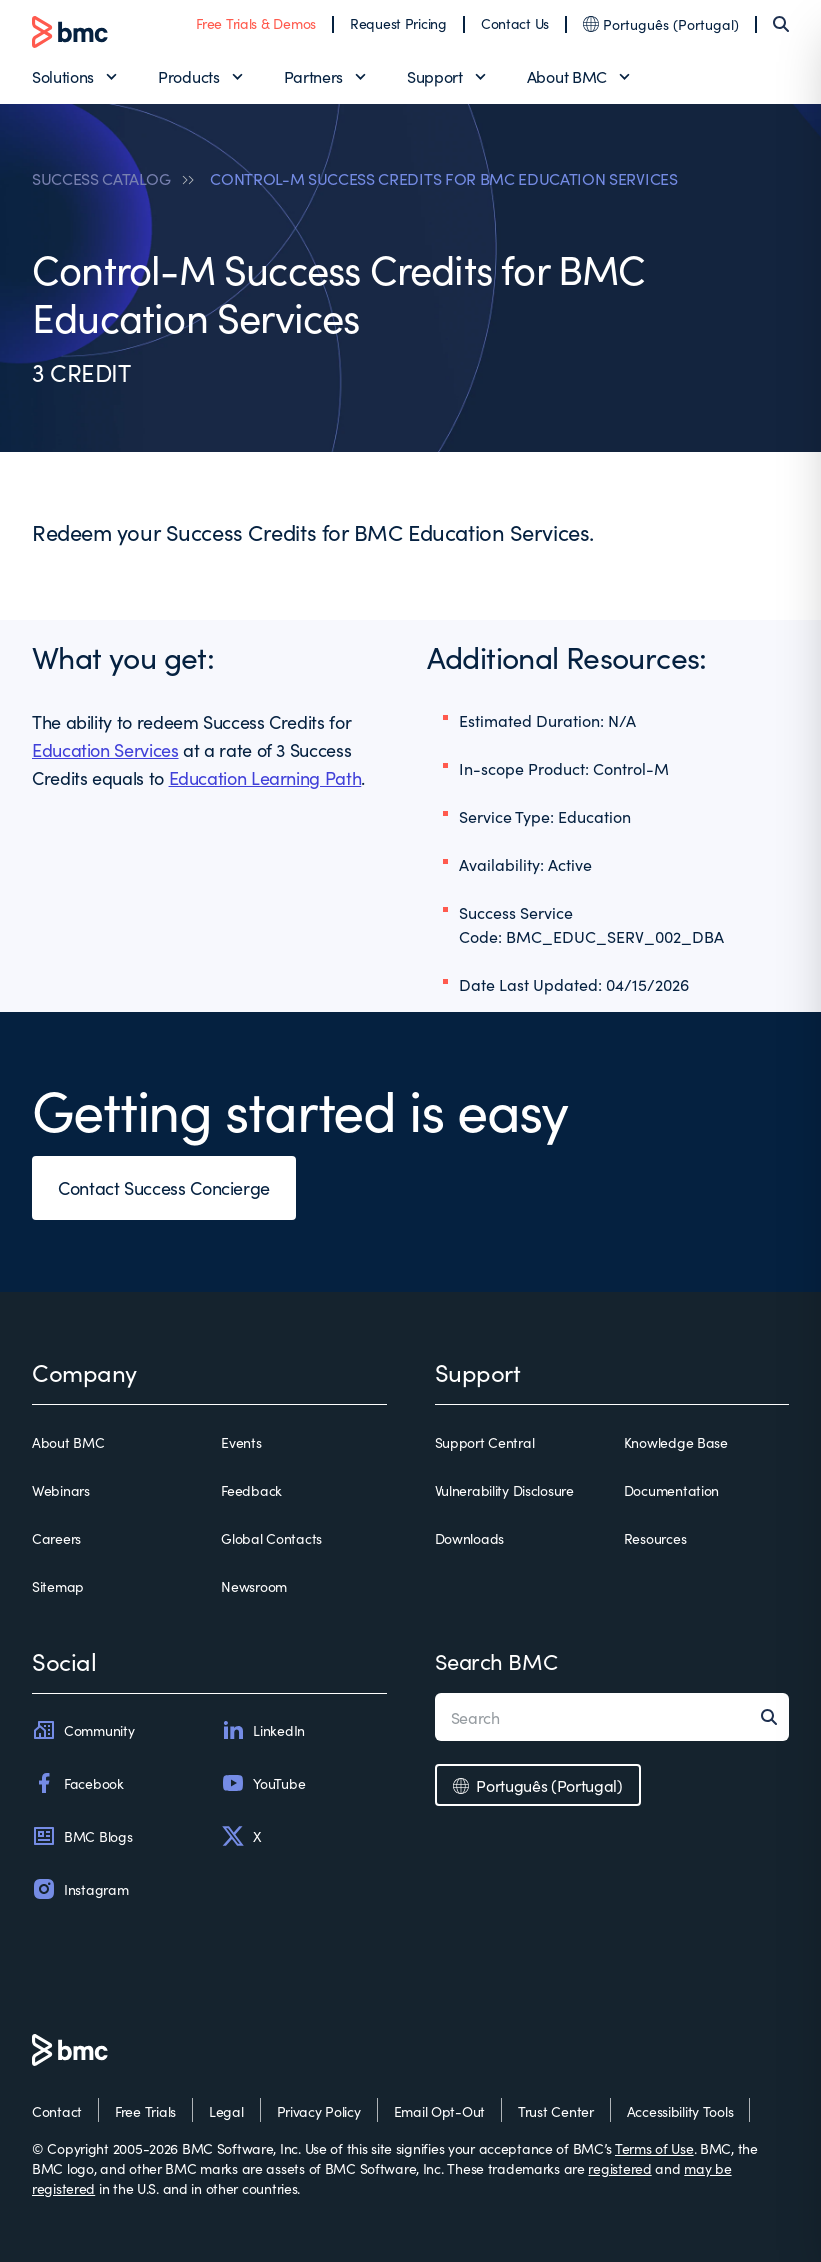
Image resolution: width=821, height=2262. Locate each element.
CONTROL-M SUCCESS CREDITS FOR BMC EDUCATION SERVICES (443, 178)
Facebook (78, 1783)
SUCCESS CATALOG (101, 178)
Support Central (485, 1442)
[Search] (781, 24)
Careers (56, 1538)
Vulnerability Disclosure (504, 1490)
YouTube (263, 1783)
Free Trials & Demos (256, 23)
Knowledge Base (676, 1442)
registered (619, 2168)
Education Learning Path (265, 777)
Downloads (469, 1538)
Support (435, 76)
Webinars (61, 1490)
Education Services (105, 749)
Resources (655, 1538)
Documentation (671, 1490)
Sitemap (58, 1586)
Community (83, 1730)
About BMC (567, 76)
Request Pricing (398, 23)
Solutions (63, 76)
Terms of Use (654, 2148)
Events (241, 1442)
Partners (313, 76)
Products (188, 76)
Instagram (80, 1889)
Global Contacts (271, 1538)
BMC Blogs (82, 1836)
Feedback (251, 1490)
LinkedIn (263, 1730)
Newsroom (254, 1586)
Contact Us (515, 23)
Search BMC (496, 1660)
